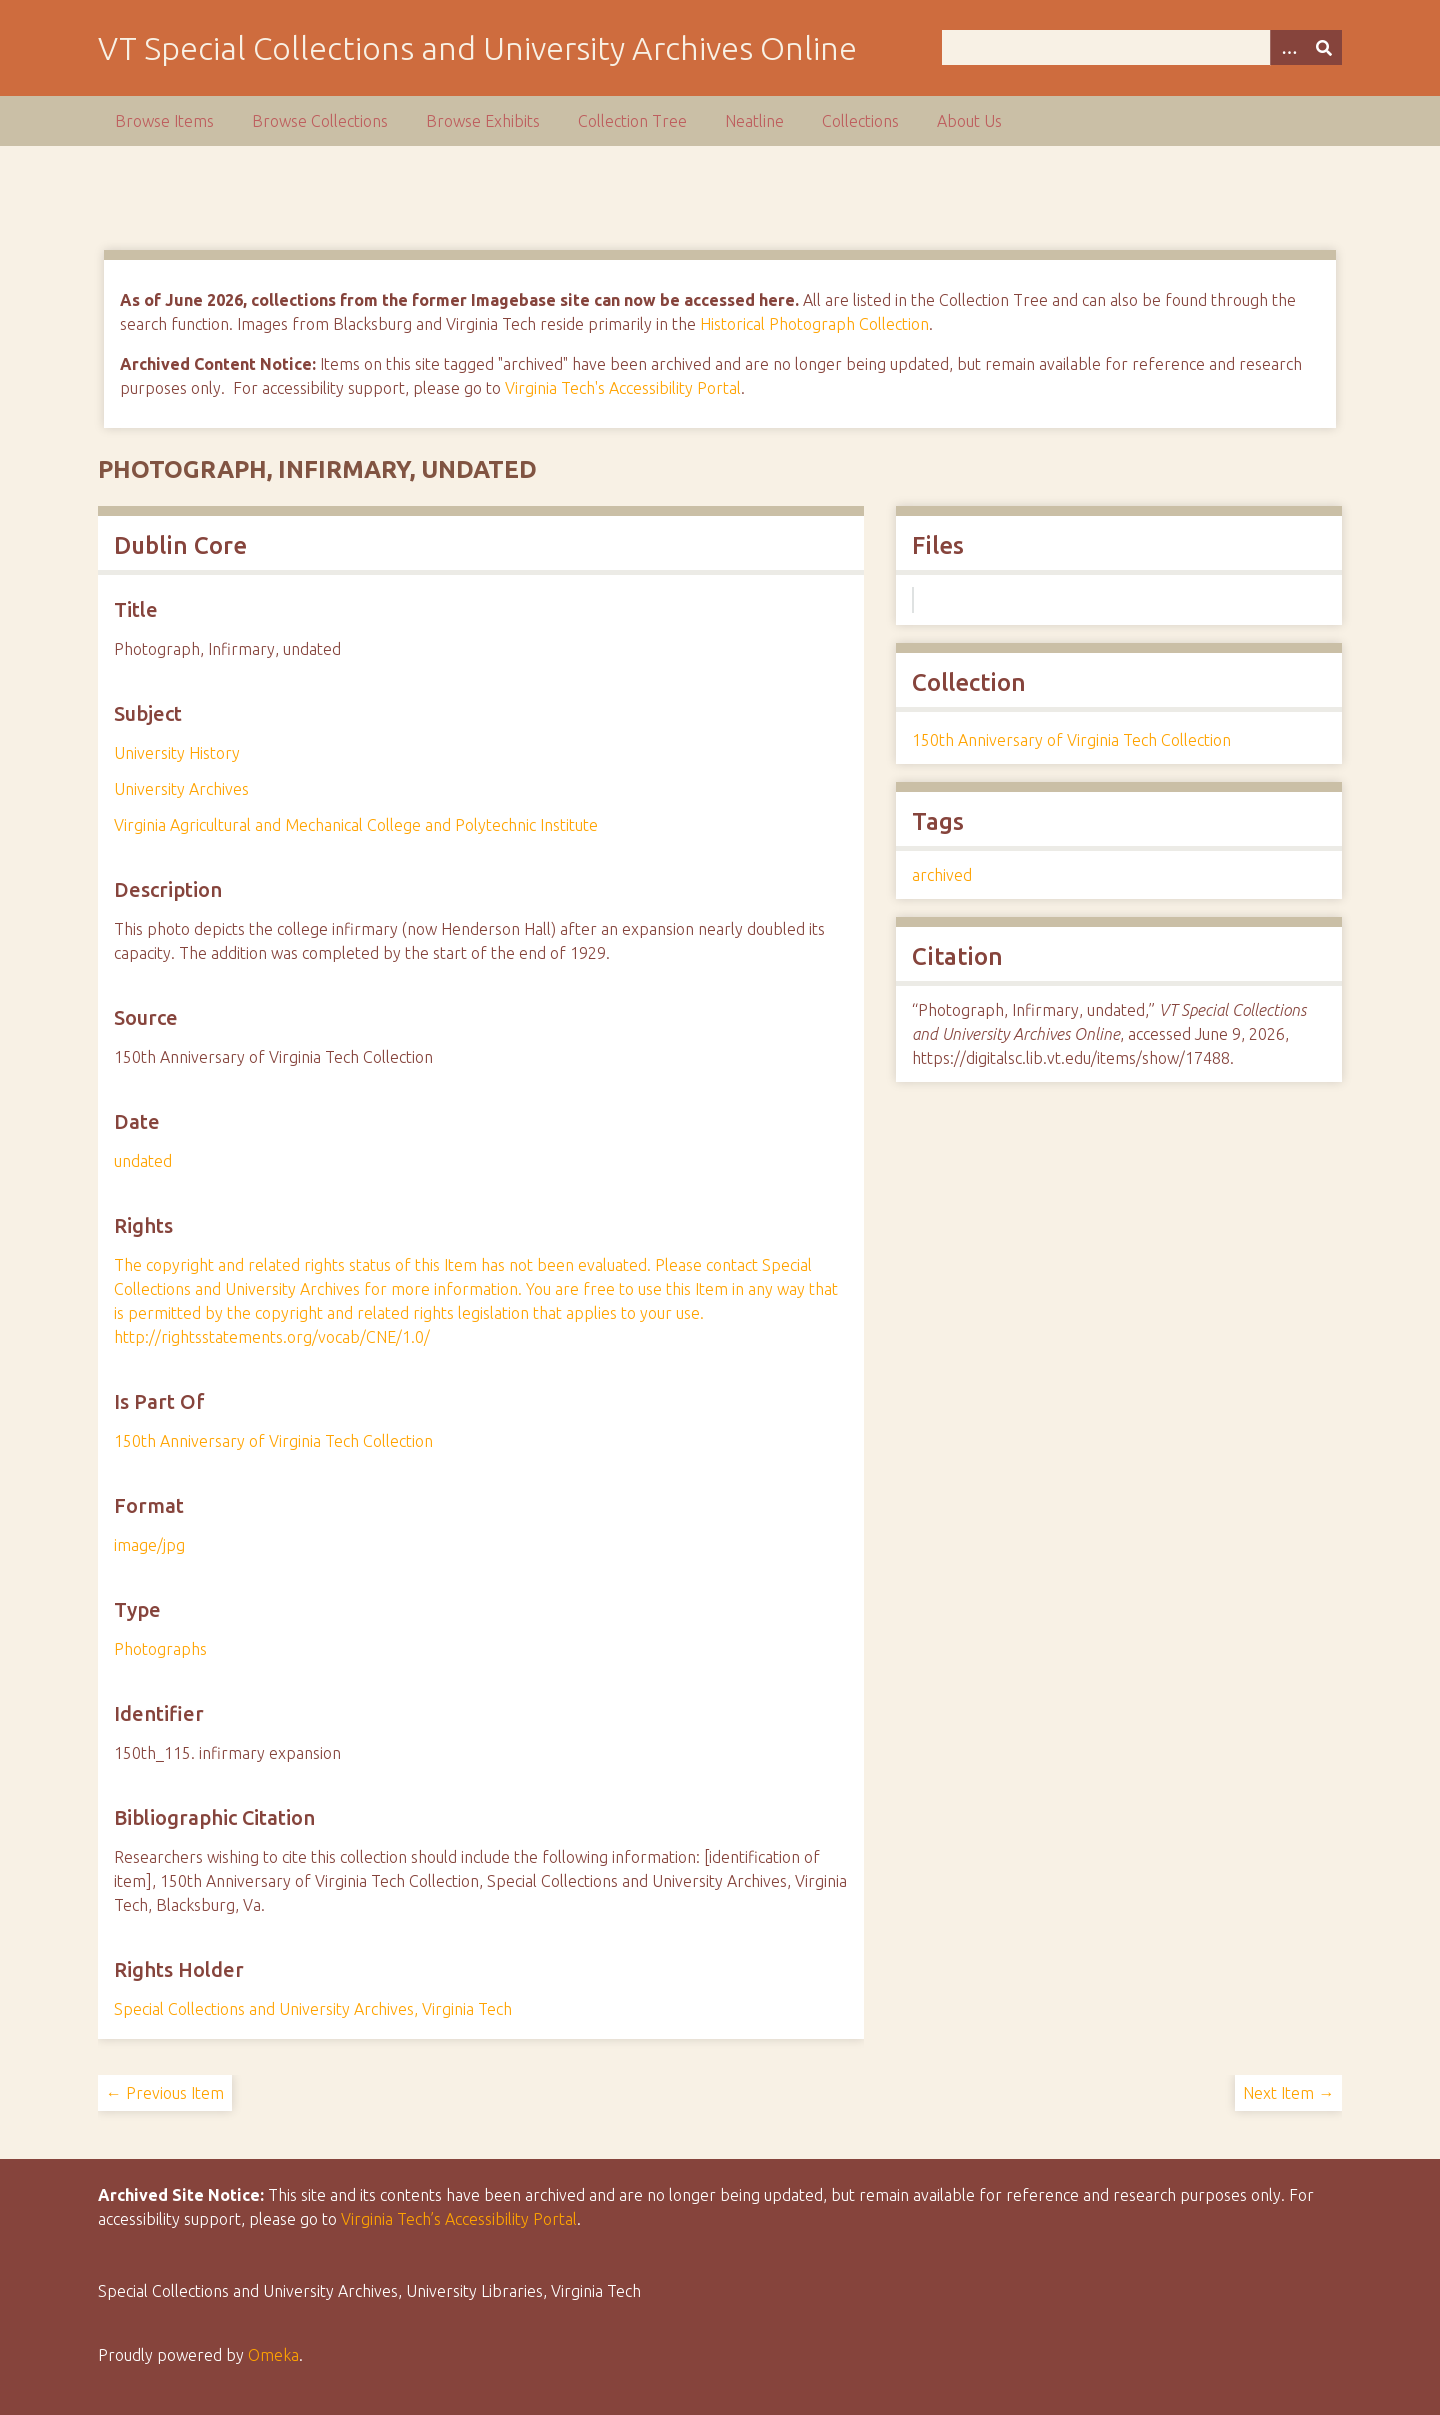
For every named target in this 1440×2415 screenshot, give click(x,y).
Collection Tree (632, 121)
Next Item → (1288, 2093)
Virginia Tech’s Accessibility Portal (459, 2219)
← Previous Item (165, 2093)
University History (177, 753)
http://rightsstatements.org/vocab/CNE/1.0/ (272, 1337)
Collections (860, 121)
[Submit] (1324, 47)
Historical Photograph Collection (814, 324)
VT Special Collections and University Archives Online (477, 48)
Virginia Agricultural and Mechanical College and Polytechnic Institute (356, 825)
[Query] (1142, 47)
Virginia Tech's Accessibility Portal (623, 388)
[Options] (1288, 47)
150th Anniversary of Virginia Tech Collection (273, 1441)
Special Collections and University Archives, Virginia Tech (313, 2009)
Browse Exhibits (483, 121)
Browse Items (164, 121)
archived (942, 875)
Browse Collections (320, 121)
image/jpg (149, 1545)
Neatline (754, 121)
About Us (969, 121)
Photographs (160, 1649)
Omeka (273, 2355)
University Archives (181, 789)
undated (143, 1161)
